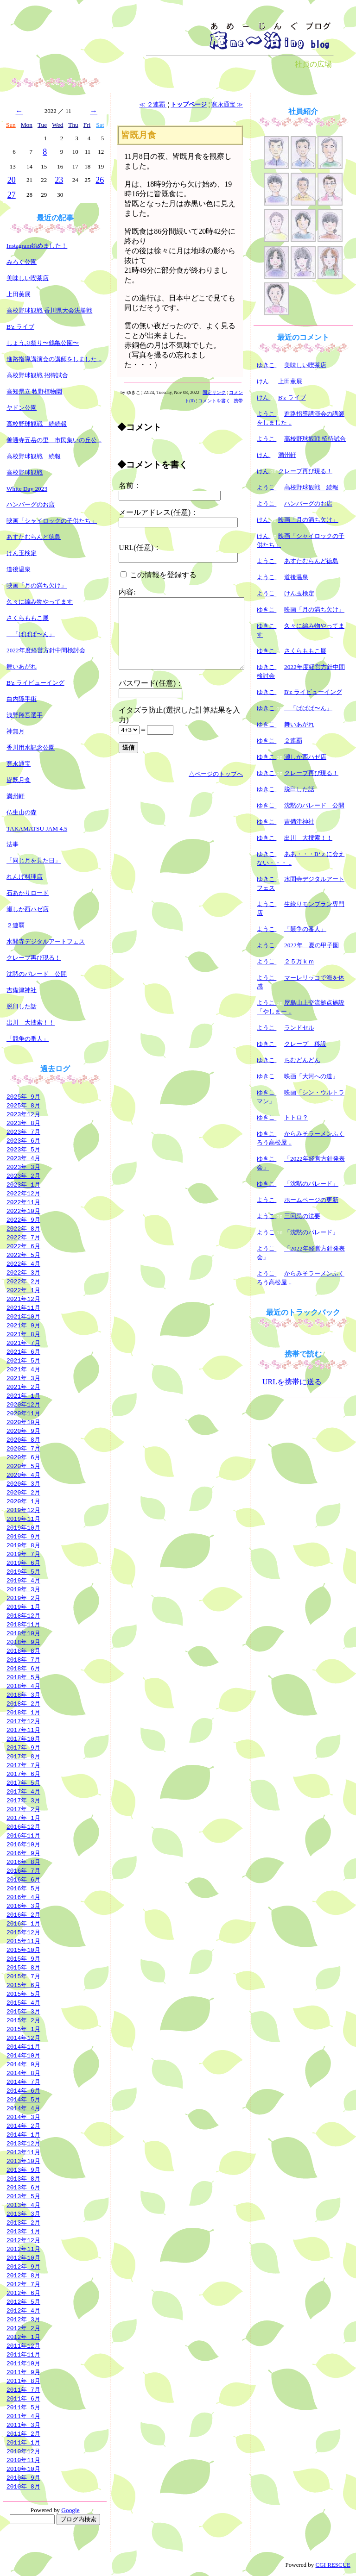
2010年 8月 (23, 2486)
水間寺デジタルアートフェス (45, 941)
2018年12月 (23, 1615)
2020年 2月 (23, 1492)
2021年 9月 (23, 1325)
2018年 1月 (23, 1712)
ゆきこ (266, 365)
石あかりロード (27, 892)
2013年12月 (23, 2143)
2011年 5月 (23, 2407)
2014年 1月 (23, 2134)
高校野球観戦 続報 (33, 456)
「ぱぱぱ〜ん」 (30, 634)
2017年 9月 (23, 1747)
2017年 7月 (23, 1765)
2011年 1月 (23, 2442)
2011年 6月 (23, 2398)
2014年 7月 (23, 2081)
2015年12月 (23, 1932)
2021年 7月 (23, 1342)
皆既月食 (18, 779)
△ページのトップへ (216, 773)
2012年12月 (23, 2240)
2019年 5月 (23, 1571)
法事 (12, 844)
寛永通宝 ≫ (227, 104)
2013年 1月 (23, 2231)
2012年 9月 (23, 2266)
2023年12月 (23, 1114)
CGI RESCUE (333, 2564)
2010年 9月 (23, 2477)
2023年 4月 (23, 1158)
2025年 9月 (23, 1096)
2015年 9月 (23, 1958)
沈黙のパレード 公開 (36, 973)
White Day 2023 (26, 488)
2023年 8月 (23, 1123)
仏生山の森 (21, 812)
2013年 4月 (23, 2205)
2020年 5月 (23, 1466)
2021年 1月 (23, 1395)
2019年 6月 (23, 1562)
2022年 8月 (23, 1228)
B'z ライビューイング (35, 682)
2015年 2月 (23, 2020)
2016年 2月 (23, 1914)
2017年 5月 (23, 1782)
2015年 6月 (23, 1985)
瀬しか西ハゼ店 (27, 909)
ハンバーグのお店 (30, 504)
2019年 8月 (23, 1545)
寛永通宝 (18, 763)
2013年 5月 (23, 2196)
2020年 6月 (23, 1457)
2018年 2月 (23, 1703)
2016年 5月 (23, 1888)
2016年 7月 (23, 1870)
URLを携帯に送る (292, 1382)
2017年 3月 (23, 1800)
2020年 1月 (23, 1501)
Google (70, 2510)
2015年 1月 (23, 2029)
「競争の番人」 (27, 1038)
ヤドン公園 (21, 407)
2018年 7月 (23, 1659)
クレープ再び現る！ (33, 957)
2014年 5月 (23, 2099)
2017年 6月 (23, 1773)
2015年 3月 (23, 2011)
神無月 (15, 731)
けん (263, 381)
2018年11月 (23, 1624)
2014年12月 (23, 2037)
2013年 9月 (23, 2169)
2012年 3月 (23, 2319)
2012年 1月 (23, 2336)
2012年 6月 (23, 2292)
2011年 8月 (23, 2380)
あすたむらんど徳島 (33, 536)
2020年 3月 (23, 1483)
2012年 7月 (23, 2284)
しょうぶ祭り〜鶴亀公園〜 (42, 342)
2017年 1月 (23, 1817)
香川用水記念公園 (30, 747)
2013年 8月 (23, 2178)
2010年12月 (23, 2451)
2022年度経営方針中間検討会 (45, 650)
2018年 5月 (23, 1677)
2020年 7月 (23, 1448)
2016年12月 (23, 1826)
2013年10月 (23, 2161)
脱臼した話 (21, 1006)
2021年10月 (23, 1316)
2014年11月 (23, 2046)
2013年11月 (23, 2152)
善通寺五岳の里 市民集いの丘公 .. (54, 440)
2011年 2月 (23, 2433)
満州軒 (15, 796)
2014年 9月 (23, 2064)
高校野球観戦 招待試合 (37, 375)
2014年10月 (23, 2055)
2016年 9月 (23, 1853)
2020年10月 (23, 1422)
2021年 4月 (23, 1369)
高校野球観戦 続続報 (36, 423)
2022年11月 (23, 1202)
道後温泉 (18, 569)
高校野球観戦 (24, 472)
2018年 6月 (23, 1668)
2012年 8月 (23, 2275)
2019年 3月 (23, 1589)
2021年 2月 (23, 1386)
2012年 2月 (23, 2328)
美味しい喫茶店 (27, 278)
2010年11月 (23, 2460)
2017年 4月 (23, 1791)
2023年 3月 (23, 1167)
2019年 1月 (23, 1606)
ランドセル (299, 1027)
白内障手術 (21, 698)
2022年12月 (23, 1193)
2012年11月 (23, 2249)
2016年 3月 (23, 1905)
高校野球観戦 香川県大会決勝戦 (49, 310)
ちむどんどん (302, 1060)
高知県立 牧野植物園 (34, 391)
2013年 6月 (23, 2187)
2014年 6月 (23, 2090)
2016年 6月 (23, 1879)
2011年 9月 (23, 2372)
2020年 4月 (23, 1474)
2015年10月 (23, 1949)
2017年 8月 (23, 1756)
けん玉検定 (21, 553)
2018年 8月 (23, 1650)
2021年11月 (23, 1307)
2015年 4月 (23, 2002)
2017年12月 (23, 1721)
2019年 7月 (23, 1554)
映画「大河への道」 (311, 1076)
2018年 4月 (23, 1686)
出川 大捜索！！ (30, 1022)
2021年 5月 (23, 1360)
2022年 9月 (23, 1219)
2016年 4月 (23, 1897)
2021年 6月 (23, 1351)
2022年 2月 (23, 1281)
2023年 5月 (23, 1149)
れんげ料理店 (24, 876)
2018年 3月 (23, 1694)
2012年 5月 (23, 2301)
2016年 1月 (23, 1923)
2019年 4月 (23, 1580)
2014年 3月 (23, 2117)
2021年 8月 (23, 1334)
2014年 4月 (23, 2108)
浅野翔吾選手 (24, 715)
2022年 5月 (23, 1254)
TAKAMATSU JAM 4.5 (36, 828)
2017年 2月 (23, 1809)
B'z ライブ (20, 326)
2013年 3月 (23, 2213)
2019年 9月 (23, 1536)
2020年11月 (23, 1413)
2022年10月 (23, 1211)
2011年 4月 (23, 2416)
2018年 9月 (23, 1642)
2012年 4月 (23, 2310)
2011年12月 (23, 2345)
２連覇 (15, 925)
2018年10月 (23, 1633)
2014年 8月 (23, 2073)
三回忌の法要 (302, 1216)
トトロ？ (296, 1117)
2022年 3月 (23, 1272)
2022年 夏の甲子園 (311, 945)
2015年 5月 (23, 1993)
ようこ (266, 413)
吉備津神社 (21, 990)
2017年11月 (23, 1730)
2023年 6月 (23, 1140)
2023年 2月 (23, 1175)
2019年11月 (23, 1518)
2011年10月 (23, 2363)
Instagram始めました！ (36, 245)
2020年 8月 (23, 1439)
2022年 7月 (23, 1237)
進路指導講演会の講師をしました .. (54, 359)
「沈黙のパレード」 (311, 1183)
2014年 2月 (23, 2125)
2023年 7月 (23, 1131)
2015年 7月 (23, 1976)
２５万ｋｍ (299, 961)
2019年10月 (23, 1527)
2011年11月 (23, 2354)
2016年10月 (23, 1844)
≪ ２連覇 (152, 104)
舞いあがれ (21, 666)
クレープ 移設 (305, 1043)
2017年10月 (23, 1738)
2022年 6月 (23, 1246)
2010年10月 (23, 2468)
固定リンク (214, 392)
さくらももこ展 (27, 617)
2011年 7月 (23, 2389)
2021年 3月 (23, 1378)
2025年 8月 (23, 1105)
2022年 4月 (23, 1263)
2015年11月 (23, 1941)
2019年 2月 (23, 1598)
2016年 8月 (23, 1861)
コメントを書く (214, 400)
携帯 (238, 400)
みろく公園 (21, 261)
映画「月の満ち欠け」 (36, 585)
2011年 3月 (23, 2424)
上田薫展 (18, 294)
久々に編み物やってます (39, 601)
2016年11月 (23, 1835)
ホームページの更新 (311, 1199)
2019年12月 (23, 1510)
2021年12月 (23, 1298)
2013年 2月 (23, 2222)
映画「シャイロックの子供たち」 (51, 520)
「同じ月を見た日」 (33, 860)
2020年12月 (23, 1404)
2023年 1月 (23, 1184)
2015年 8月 (23, 1967)
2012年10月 (23, 2257)
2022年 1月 (23, 1290)
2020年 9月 (23, 1430)
